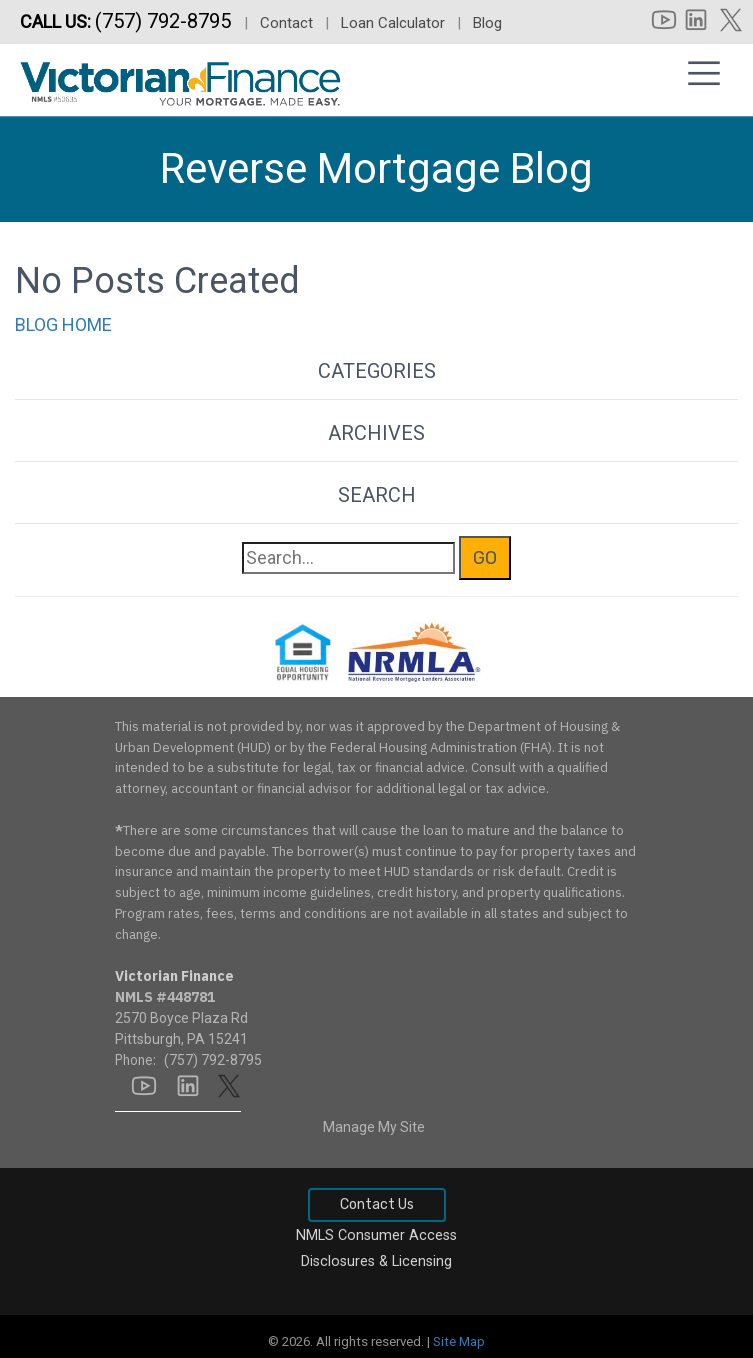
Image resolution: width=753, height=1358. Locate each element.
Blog (487, 23)
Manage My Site (374, 1127)
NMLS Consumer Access (376, 1235)
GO (485, 558)
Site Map (459, 1341)
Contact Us (377, 1204)
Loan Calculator (393, 23)
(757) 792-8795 (165, 21)
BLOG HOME (63, 324)
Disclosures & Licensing (376, 1261)
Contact (286, 23)
